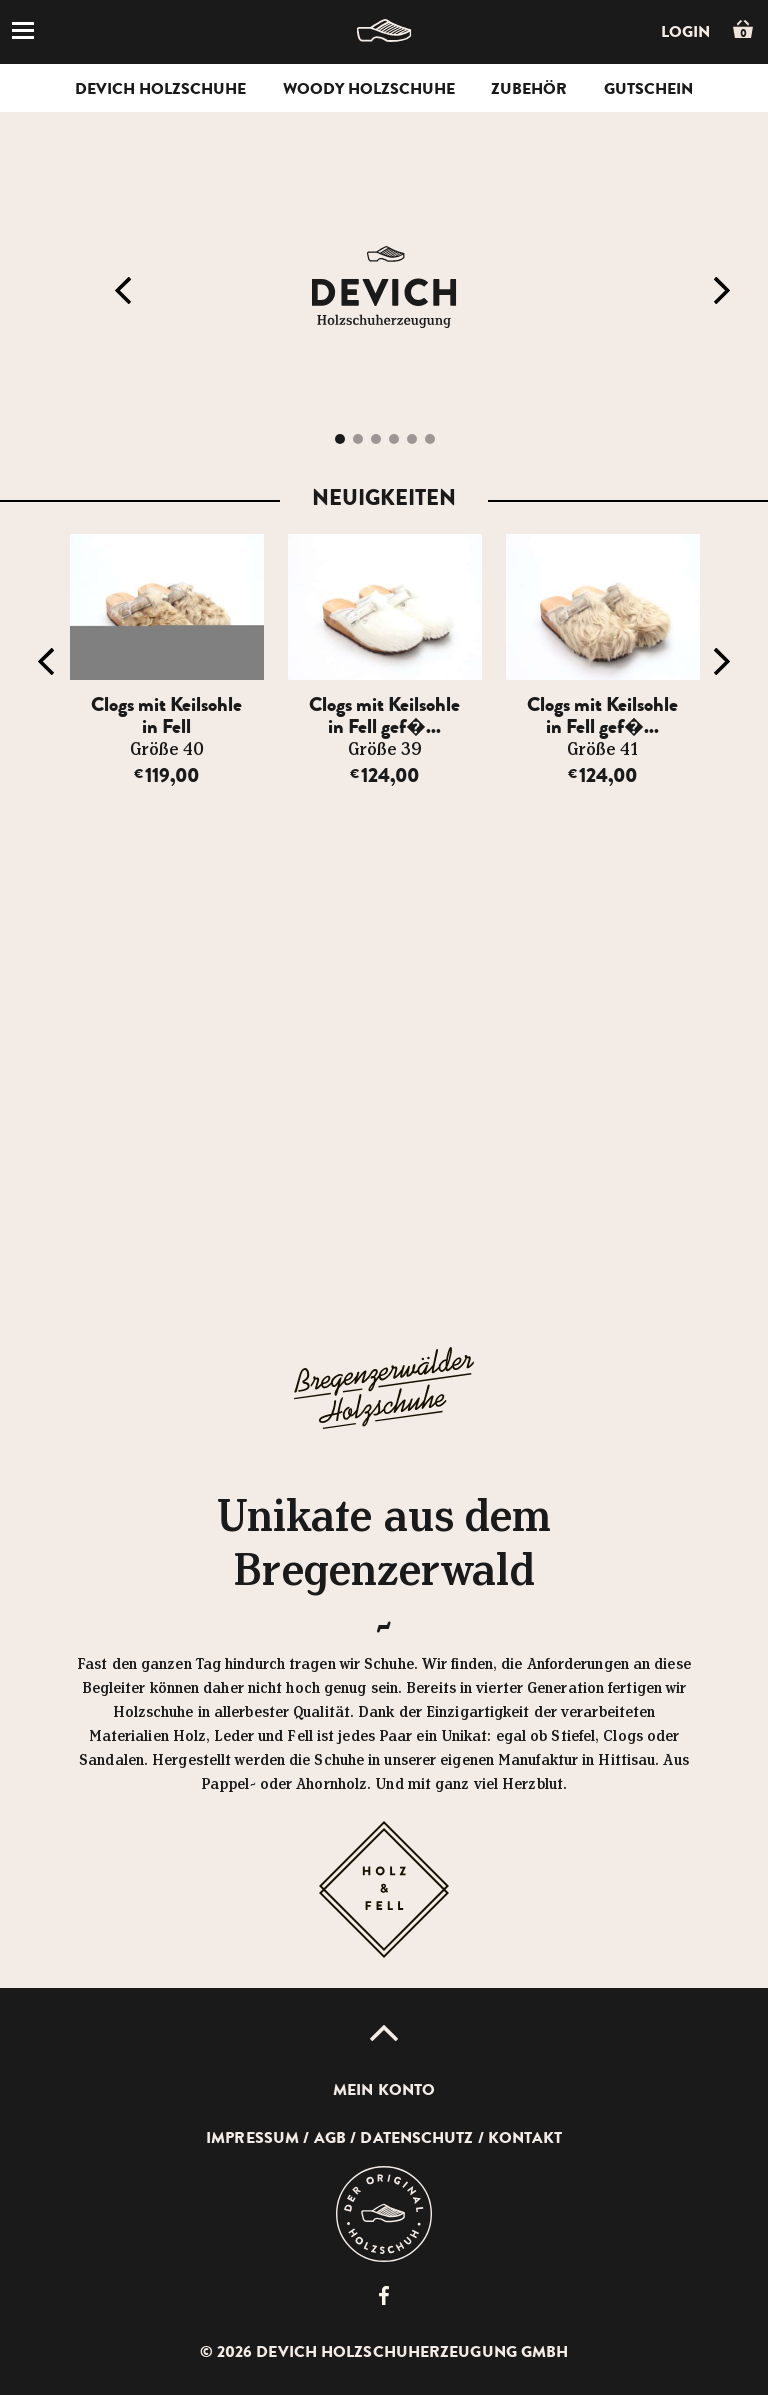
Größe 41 (602, 750)
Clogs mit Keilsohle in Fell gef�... (384, 715)
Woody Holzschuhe (369, 89)
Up (384, 2033)
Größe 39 (385, 750)
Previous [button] (123, 291)
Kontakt (525, 2138)
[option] (167, 661)
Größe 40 (167, 750)
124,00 (384, 775)
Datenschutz (416, 2138)
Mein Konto (384, 2090)
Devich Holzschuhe (160, 89)
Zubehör (529, 89)
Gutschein (648, 89)
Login (685, 32)
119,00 (166, 775)
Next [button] (722, 291)
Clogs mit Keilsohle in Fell (166, 715)
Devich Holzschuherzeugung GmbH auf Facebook (384, 2295)
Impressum (252, 2138)
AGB (330, 2138)
